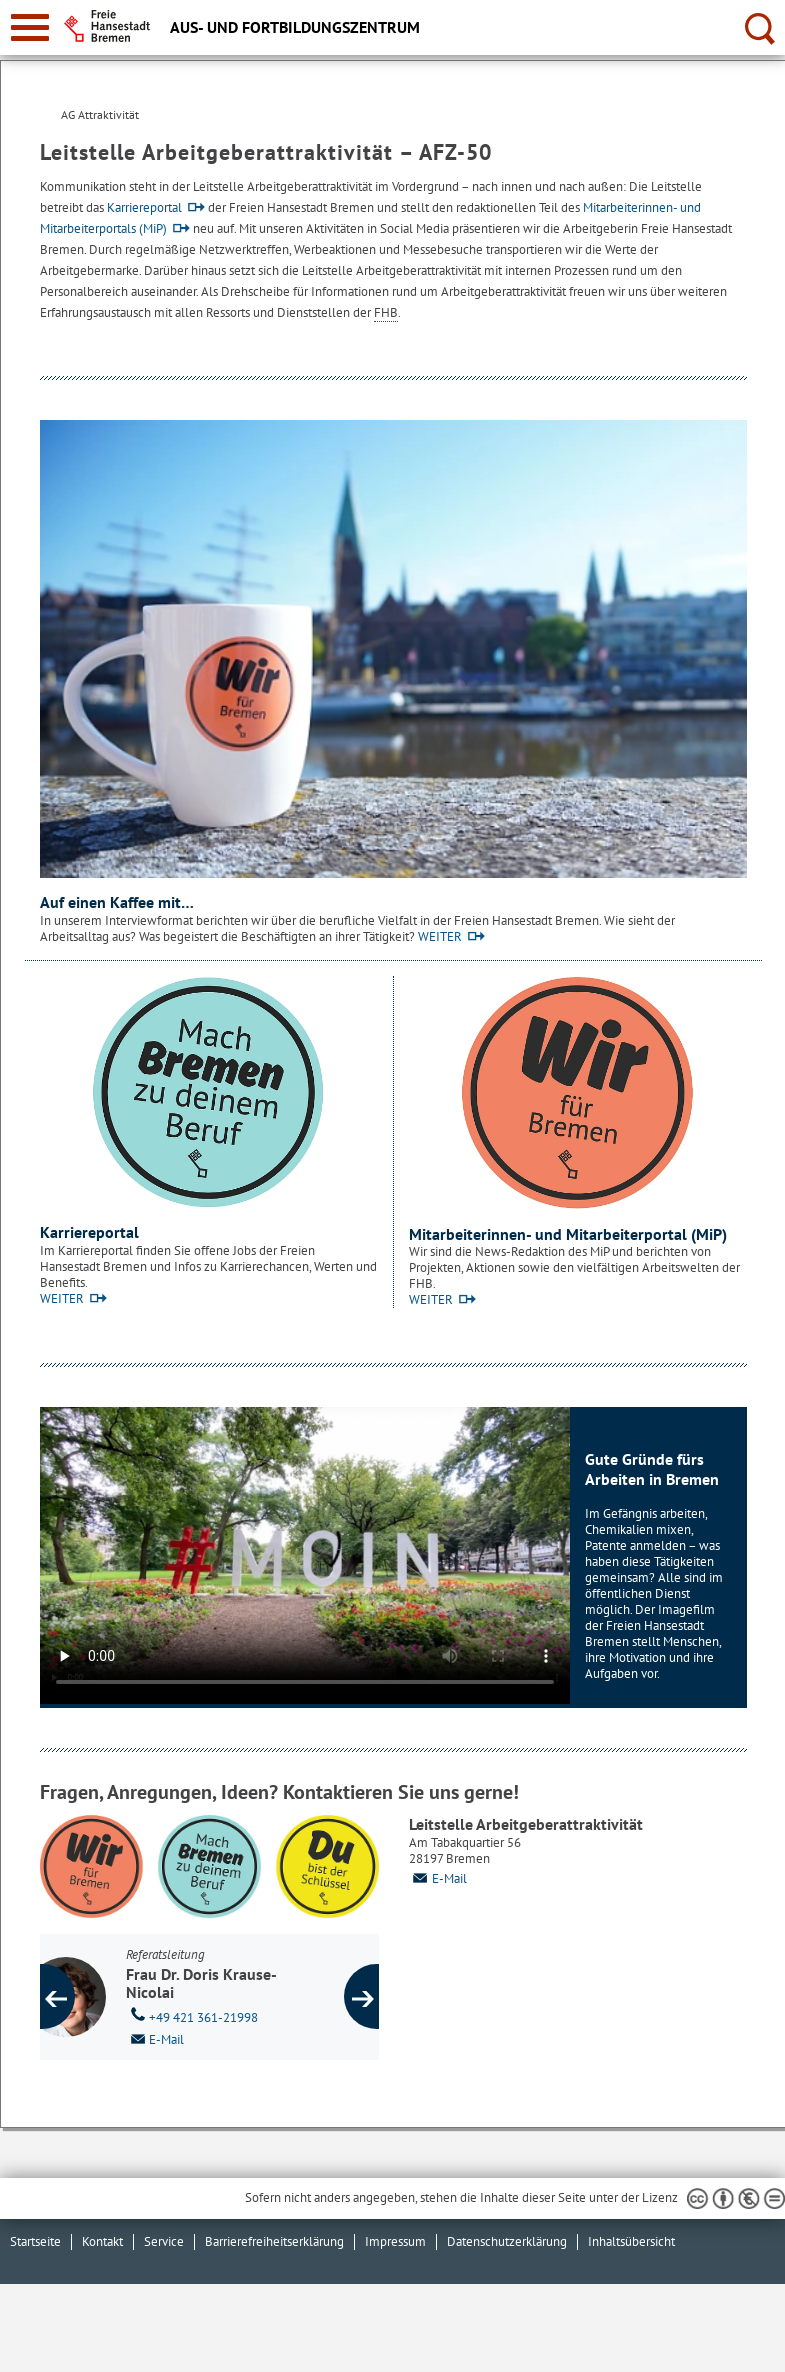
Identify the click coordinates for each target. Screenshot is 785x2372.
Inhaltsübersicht (631, 2241)
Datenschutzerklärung (507, 2241)
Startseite (35, 2241)
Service (164, 2241)
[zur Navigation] (30, 27)
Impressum (395, 2241)
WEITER (440, 936)
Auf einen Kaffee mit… (117, 902)
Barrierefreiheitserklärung (274, 2241)
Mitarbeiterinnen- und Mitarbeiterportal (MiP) (568, 1234)
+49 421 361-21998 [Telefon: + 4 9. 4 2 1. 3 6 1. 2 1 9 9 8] (231, 2016)
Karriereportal (144, 207)
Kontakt (102, 2241)
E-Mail (438, 1878)
